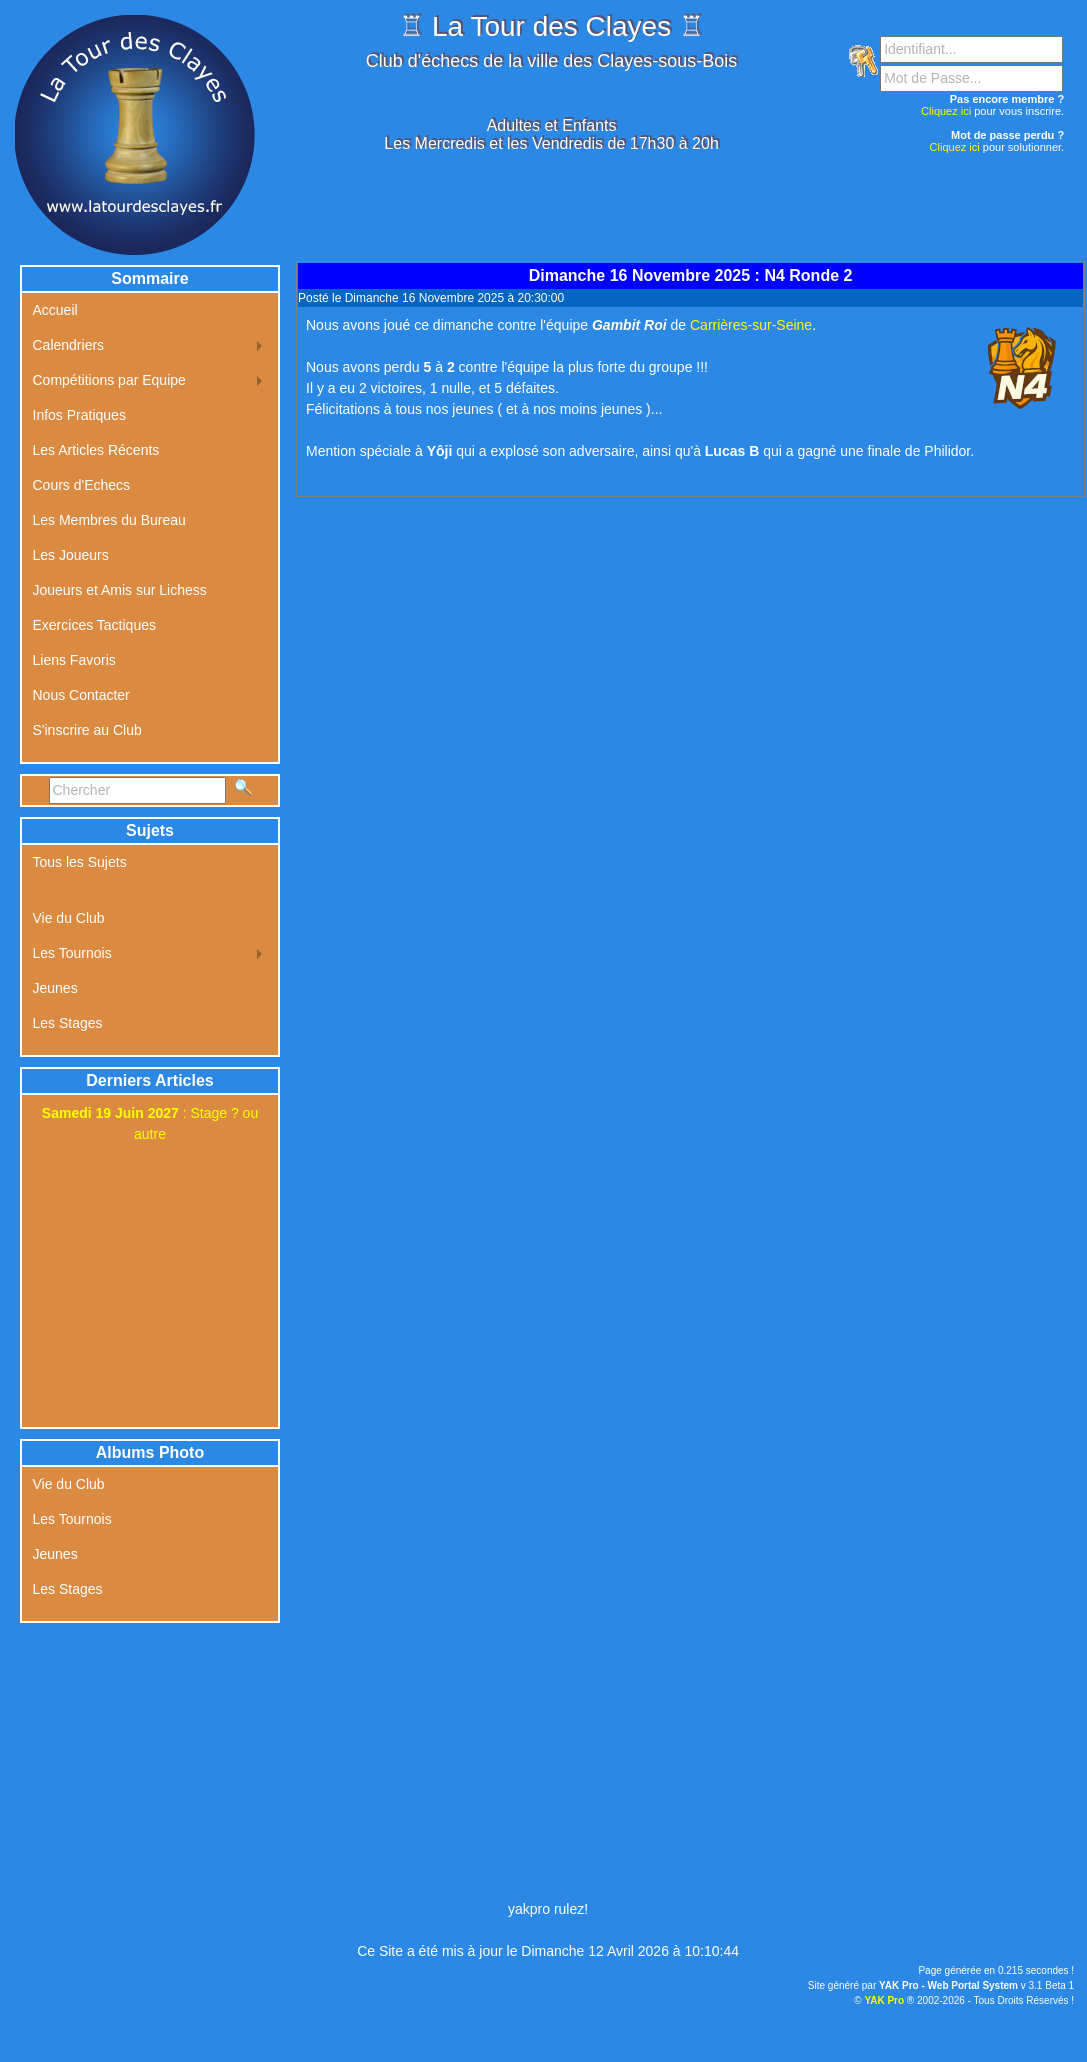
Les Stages (68, 1023)
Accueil (55, 310)
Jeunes (55, 988)
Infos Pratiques (79, 415)
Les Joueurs (71, 555)
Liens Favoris (74, 660)
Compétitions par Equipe (109, 380)
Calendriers (69, 345)
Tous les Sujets (80, 862)
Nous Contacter (81, 695)
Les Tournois (72, 953)
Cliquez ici (946, 111)
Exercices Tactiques (94, 625)
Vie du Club (69, 918)
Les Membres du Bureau (109, 520)
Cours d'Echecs (82, 485)
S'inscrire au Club (87, 730)
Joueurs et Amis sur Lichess (120, 590)
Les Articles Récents (96, 450)
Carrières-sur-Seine (751, 325)
